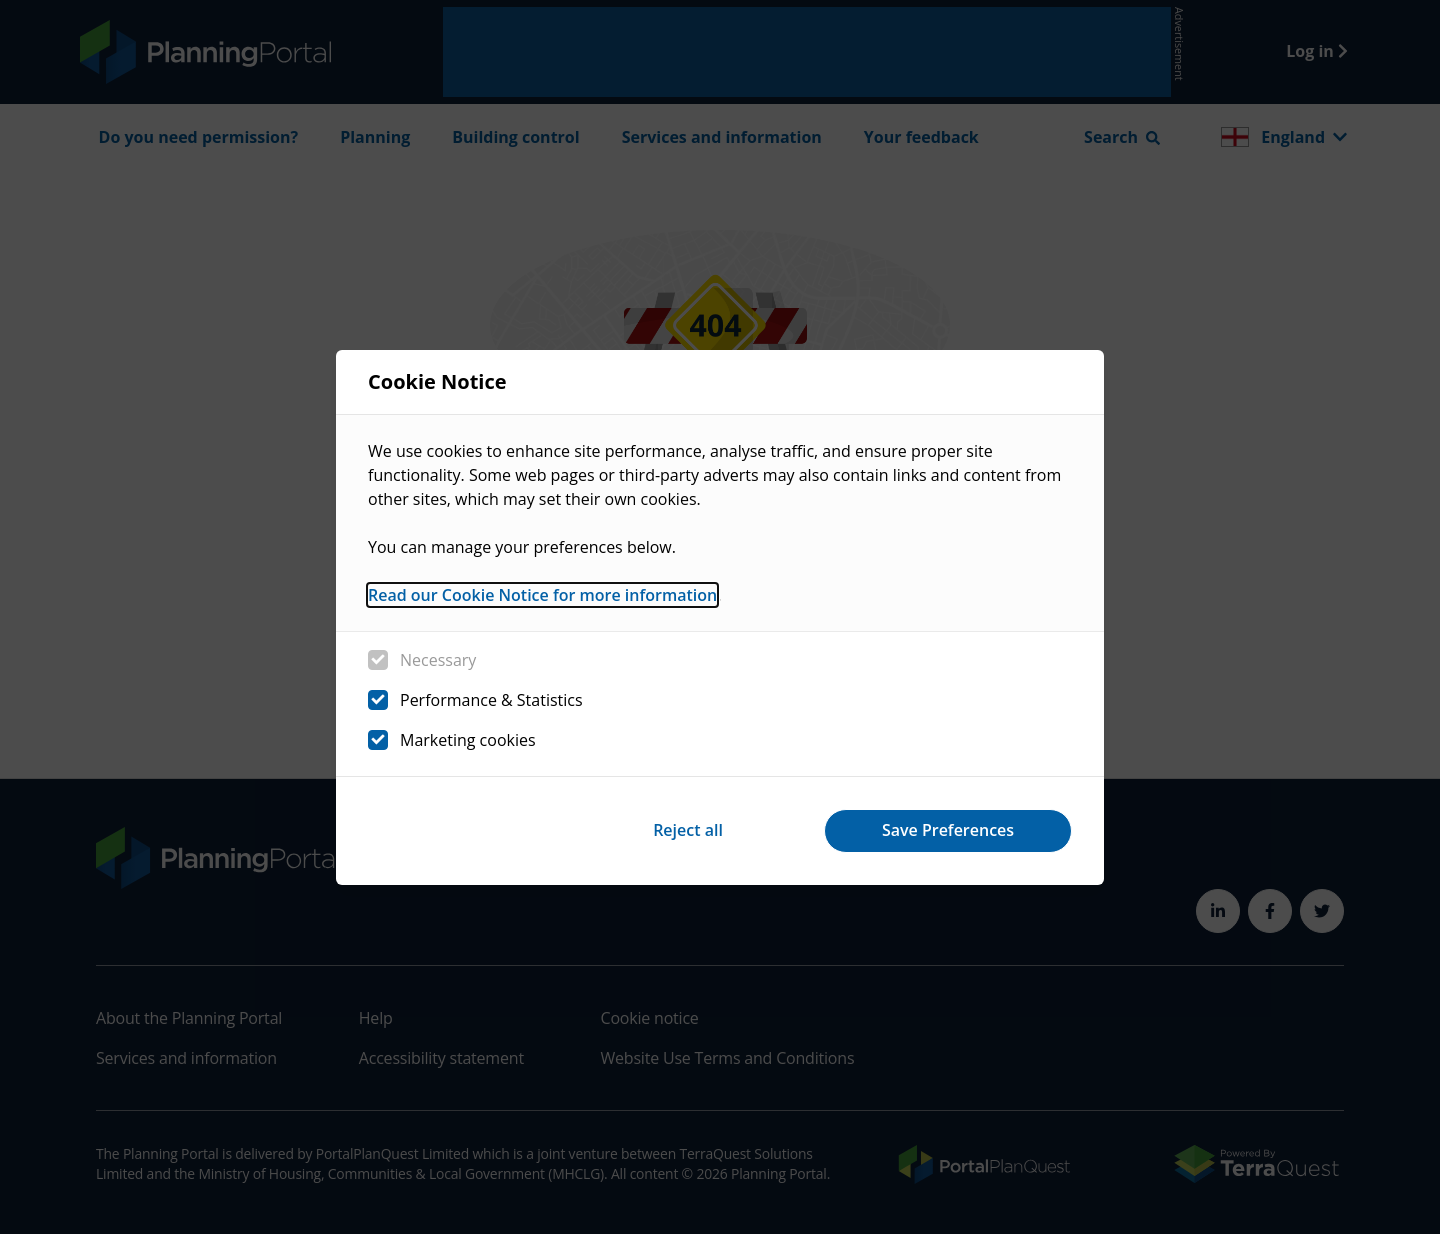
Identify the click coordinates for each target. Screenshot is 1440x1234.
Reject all (688, 830)
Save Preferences (948, 830)
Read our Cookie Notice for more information (542, 595)
